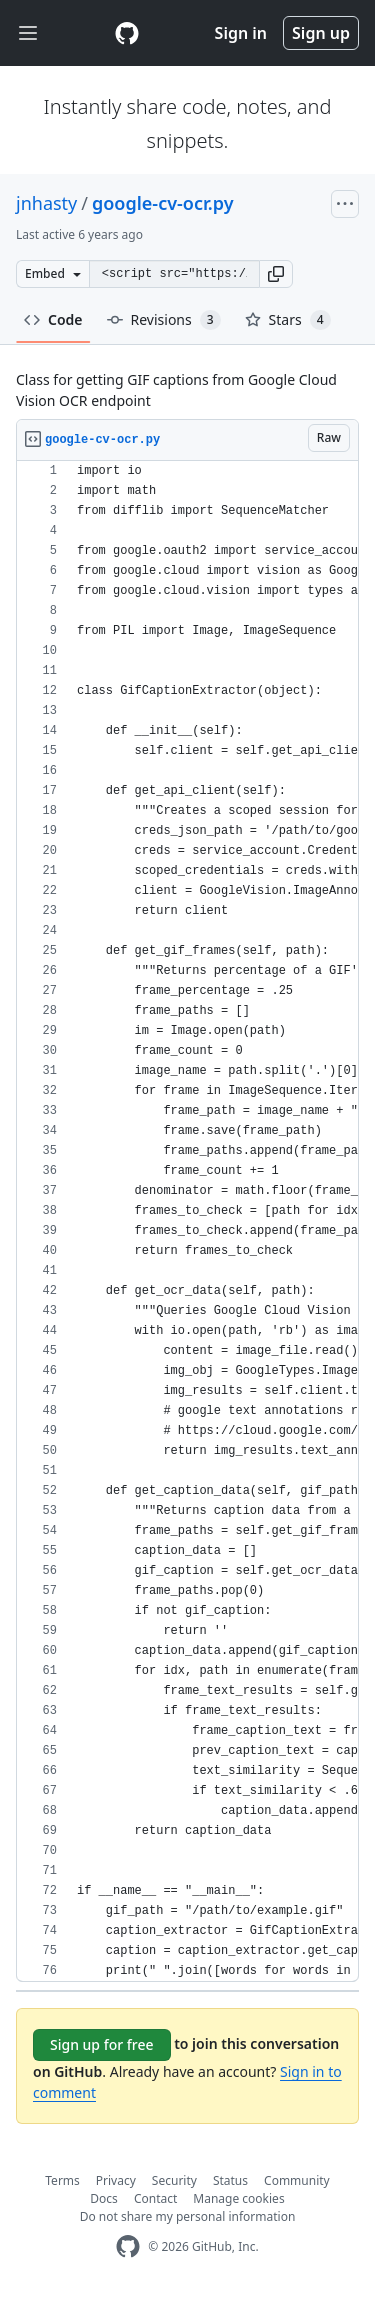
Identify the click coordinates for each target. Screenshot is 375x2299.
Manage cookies (238, 2198)
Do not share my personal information (188, 2216)
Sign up (321, 33)
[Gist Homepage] (127, 33)
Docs (104, 2198)
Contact (155, 2198)
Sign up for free (102, 2044)
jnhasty (46, 203)
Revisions (164, 320)
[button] (276, 274)
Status (230, 2180)
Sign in (241, 33)
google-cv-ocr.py (163, 203)
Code (53, 319)
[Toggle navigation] (28, 33)
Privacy (116, 2180)
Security (174, 2180)
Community (297, 2180)
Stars (288, 320)
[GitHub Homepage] (128, 2246)
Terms (62, 2180)
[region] (187, 1221)
